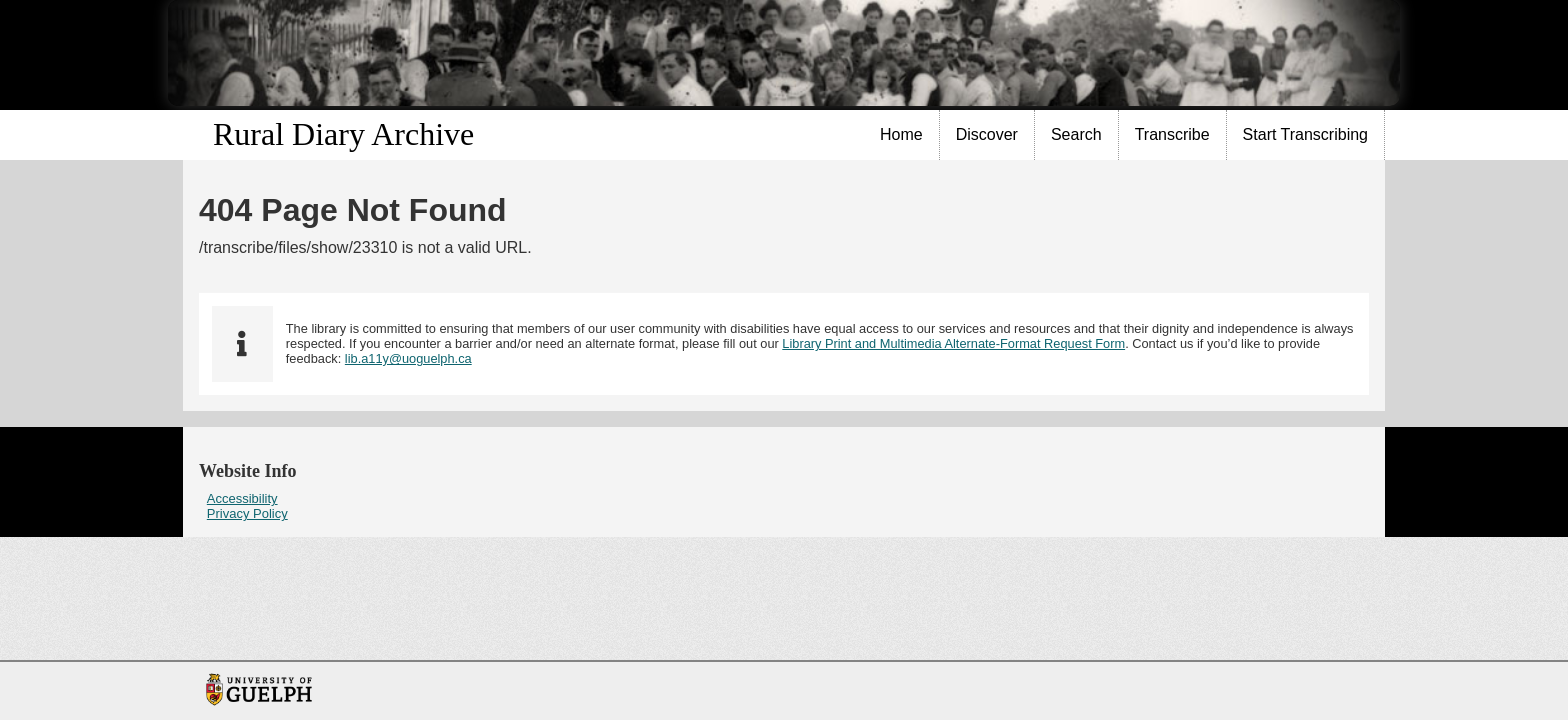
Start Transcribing (1305, 134)
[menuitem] (902, 135)
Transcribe (1172, 134)
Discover (987, 134)
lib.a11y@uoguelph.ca (408, 358)
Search (1076, 134)
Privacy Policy (247, 513)
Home (901, 134)
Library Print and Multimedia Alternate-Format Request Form (953, 343)
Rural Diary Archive (343, 134)
